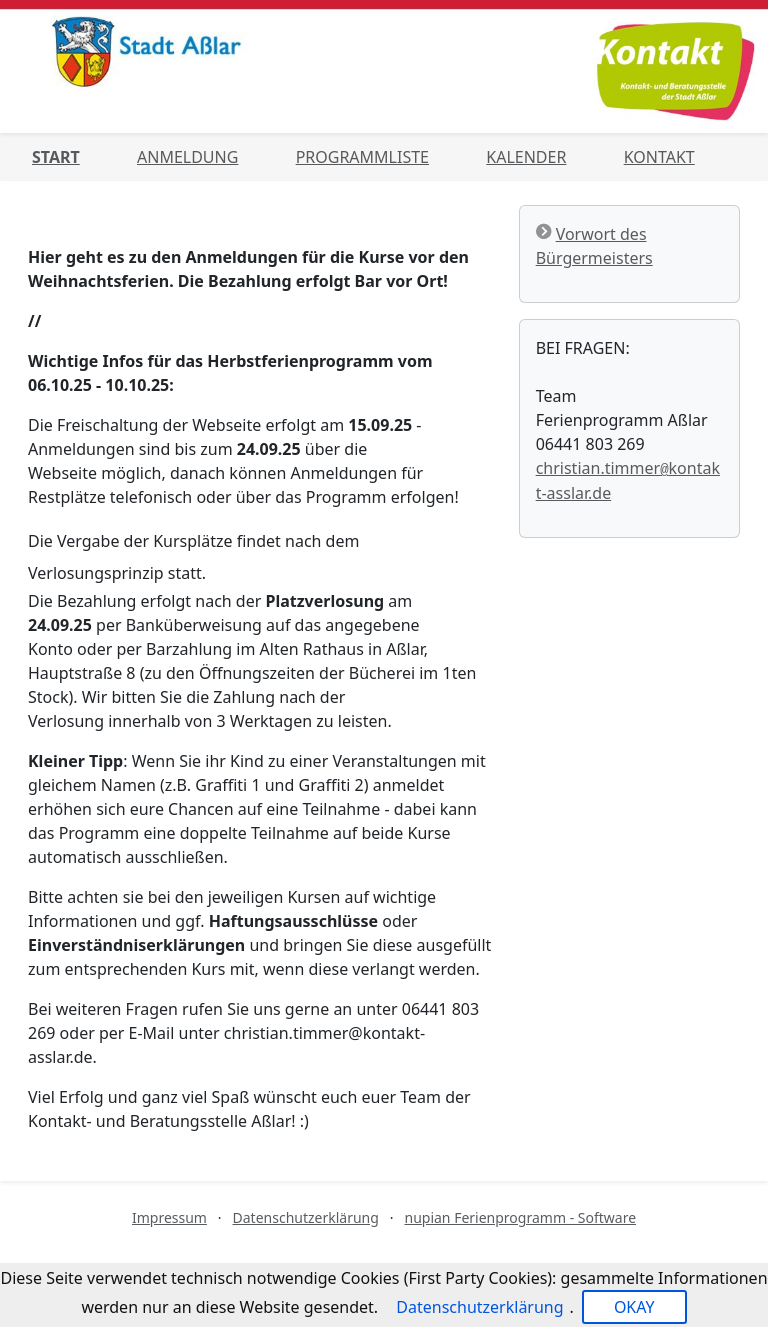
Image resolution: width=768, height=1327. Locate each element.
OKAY (634, 1307)
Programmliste (362, 157)
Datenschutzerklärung (306, 1217)
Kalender (526, 157)
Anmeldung (187, 157)
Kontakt (659, 157)
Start (56, 157)
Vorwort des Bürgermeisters (594, 246)
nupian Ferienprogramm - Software (520, 1217)
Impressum (169, 1217)
